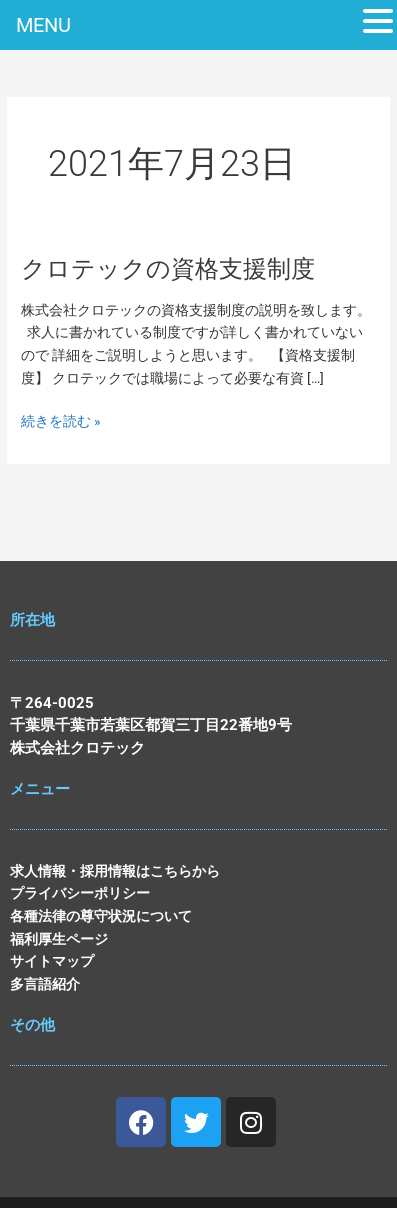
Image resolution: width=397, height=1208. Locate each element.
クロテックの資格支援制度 (168, 269)
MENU (43, 25)
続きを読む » (61, 421)
